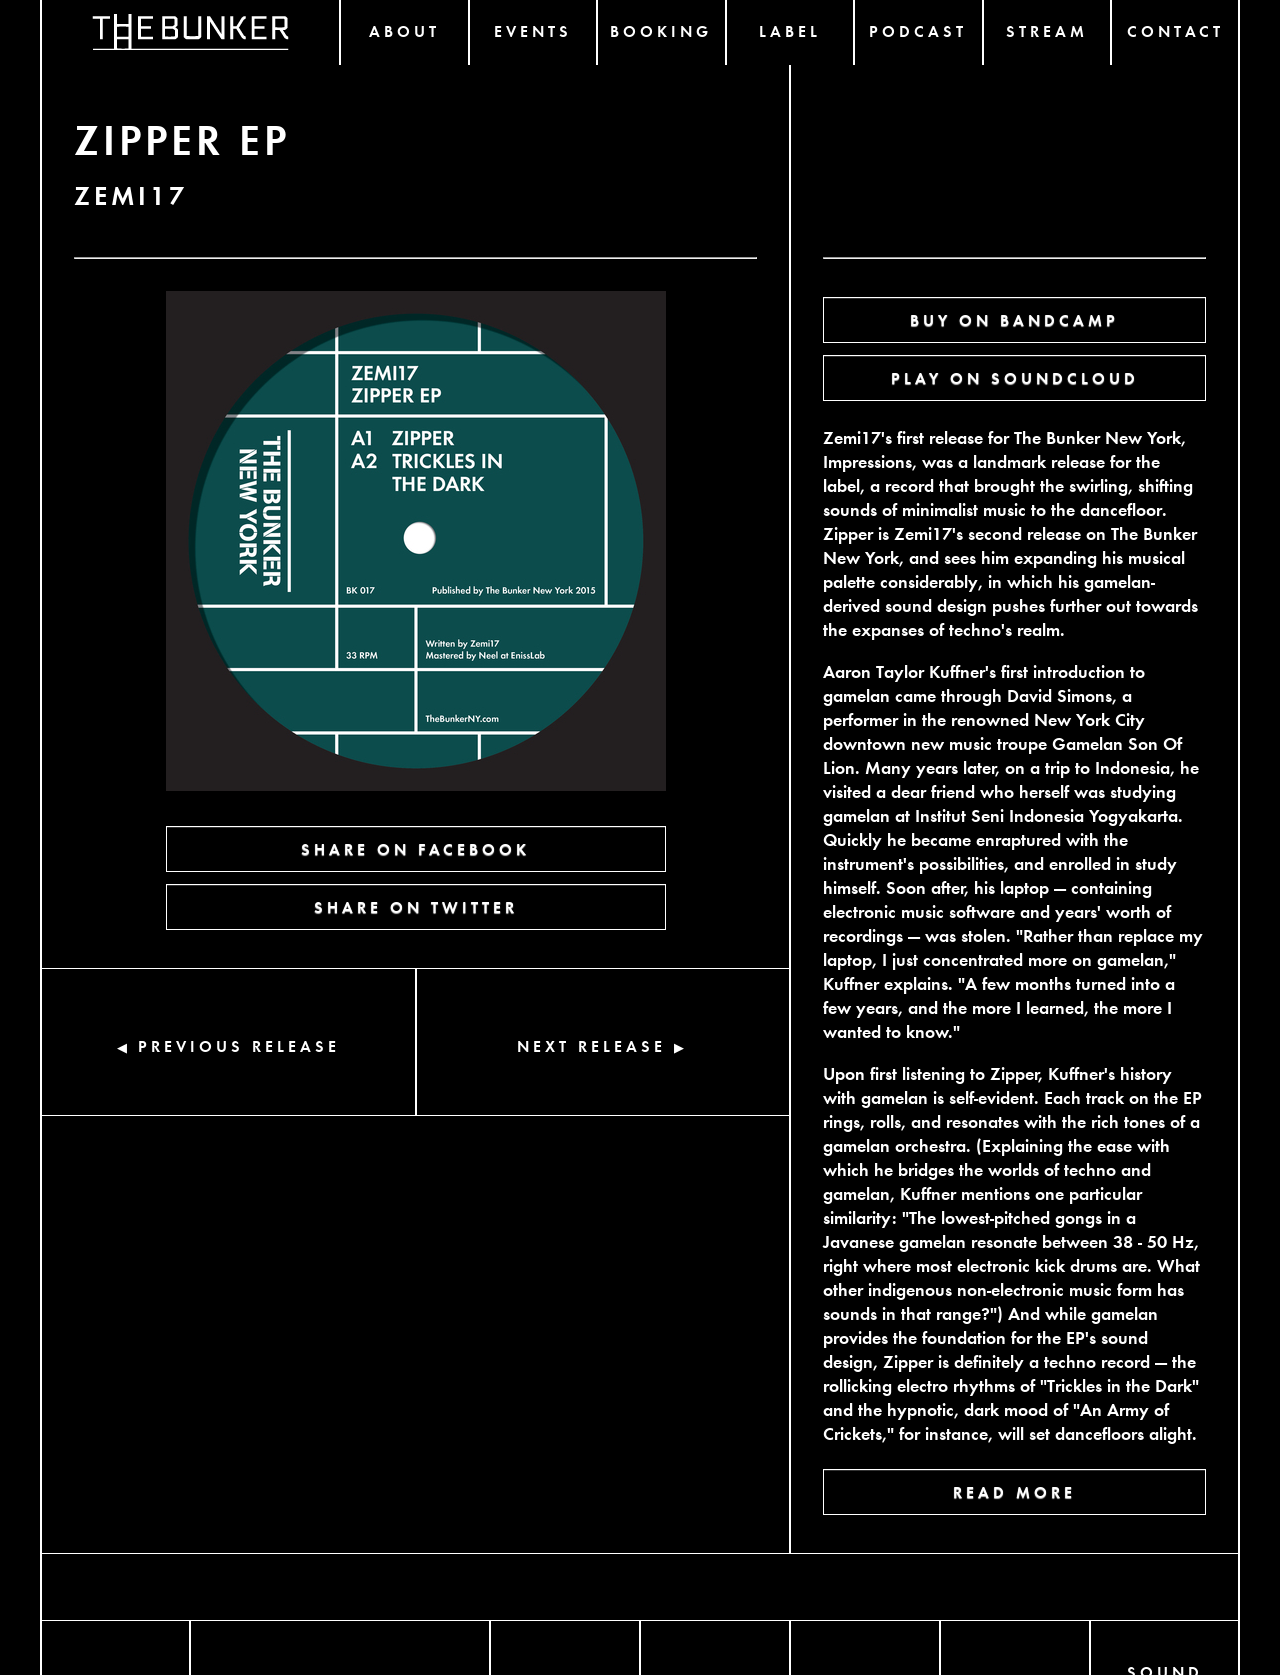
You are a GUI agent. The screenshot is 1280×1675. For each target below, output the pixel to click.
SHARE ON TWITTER (416, 906)
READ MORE (1014, 1491)
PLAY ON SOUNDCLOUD (1015, 377)
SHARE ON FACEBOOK (415, 848)
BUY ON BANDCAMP (1014, 319)
